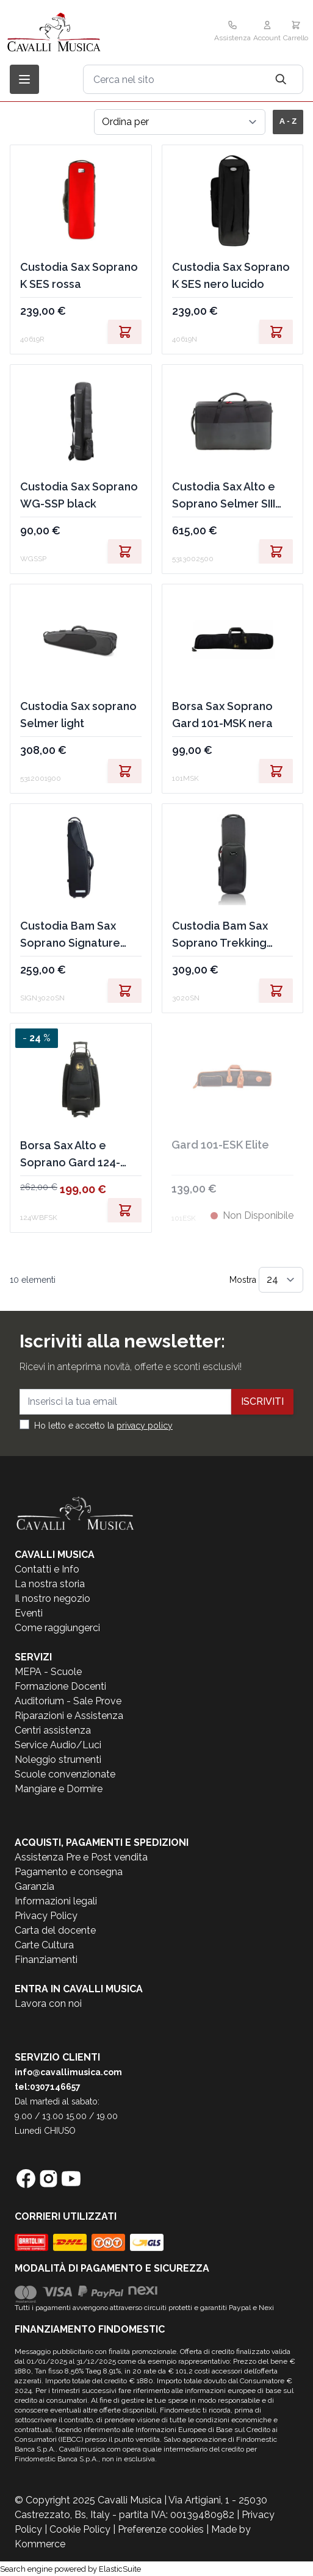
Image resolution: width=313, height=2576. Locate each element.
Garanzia (34, 1886)
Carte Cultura (44, 1945)
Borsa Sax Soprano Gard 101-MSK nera (222, 715)
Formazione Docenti (60, 1686)
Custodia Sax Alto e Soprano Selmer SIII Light (223, 496)
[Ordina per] (179, 122)
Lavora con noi (48, 2003)
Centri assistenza (53, 1730)
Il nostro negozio (52, 1598)
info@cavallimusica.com (68, 2072)
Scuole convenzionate (65, 1774)
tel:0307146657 (48, 2087)
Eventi (29, 1613)
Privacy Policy (46, 1915)
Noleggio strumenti (58, 1759)
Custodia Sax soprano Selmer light (78, 715)
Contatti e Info (47, 1569)
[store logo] (80, 32)
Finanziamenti (46, 1959)
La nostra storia (50, 1584)
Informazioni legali (56, 1901)
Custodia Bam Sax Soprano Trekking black (220, 935)
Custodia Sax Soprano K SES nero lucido (231, 275)
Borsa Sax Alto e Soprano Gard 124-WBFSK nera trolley (71, 1155)
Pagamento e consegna (69, 1872)
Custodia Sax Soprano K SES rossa (79, 275)
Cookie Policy (79, 2529)
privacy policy (145, 1425)
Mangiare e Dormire (59, 1789)
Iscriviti (262, 1401)
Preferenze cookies (161, 2529)
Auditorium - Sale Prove (68, 1701)
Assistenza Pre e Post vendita (81, 1857)
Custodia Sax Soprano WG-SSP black (79, 495)
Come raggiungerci (57, 1628)
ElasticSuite (120, 2569)
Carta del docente (55, 1930)
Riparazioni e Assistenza (69, 1715)
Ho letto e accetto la (103, 1425)
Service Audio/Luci (58, 1745)
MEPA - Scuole (48, 1671)
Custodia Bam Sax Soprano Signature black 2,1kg (70, 935)
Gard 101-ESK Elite (220, 1144)
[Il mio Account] (267, 32)
